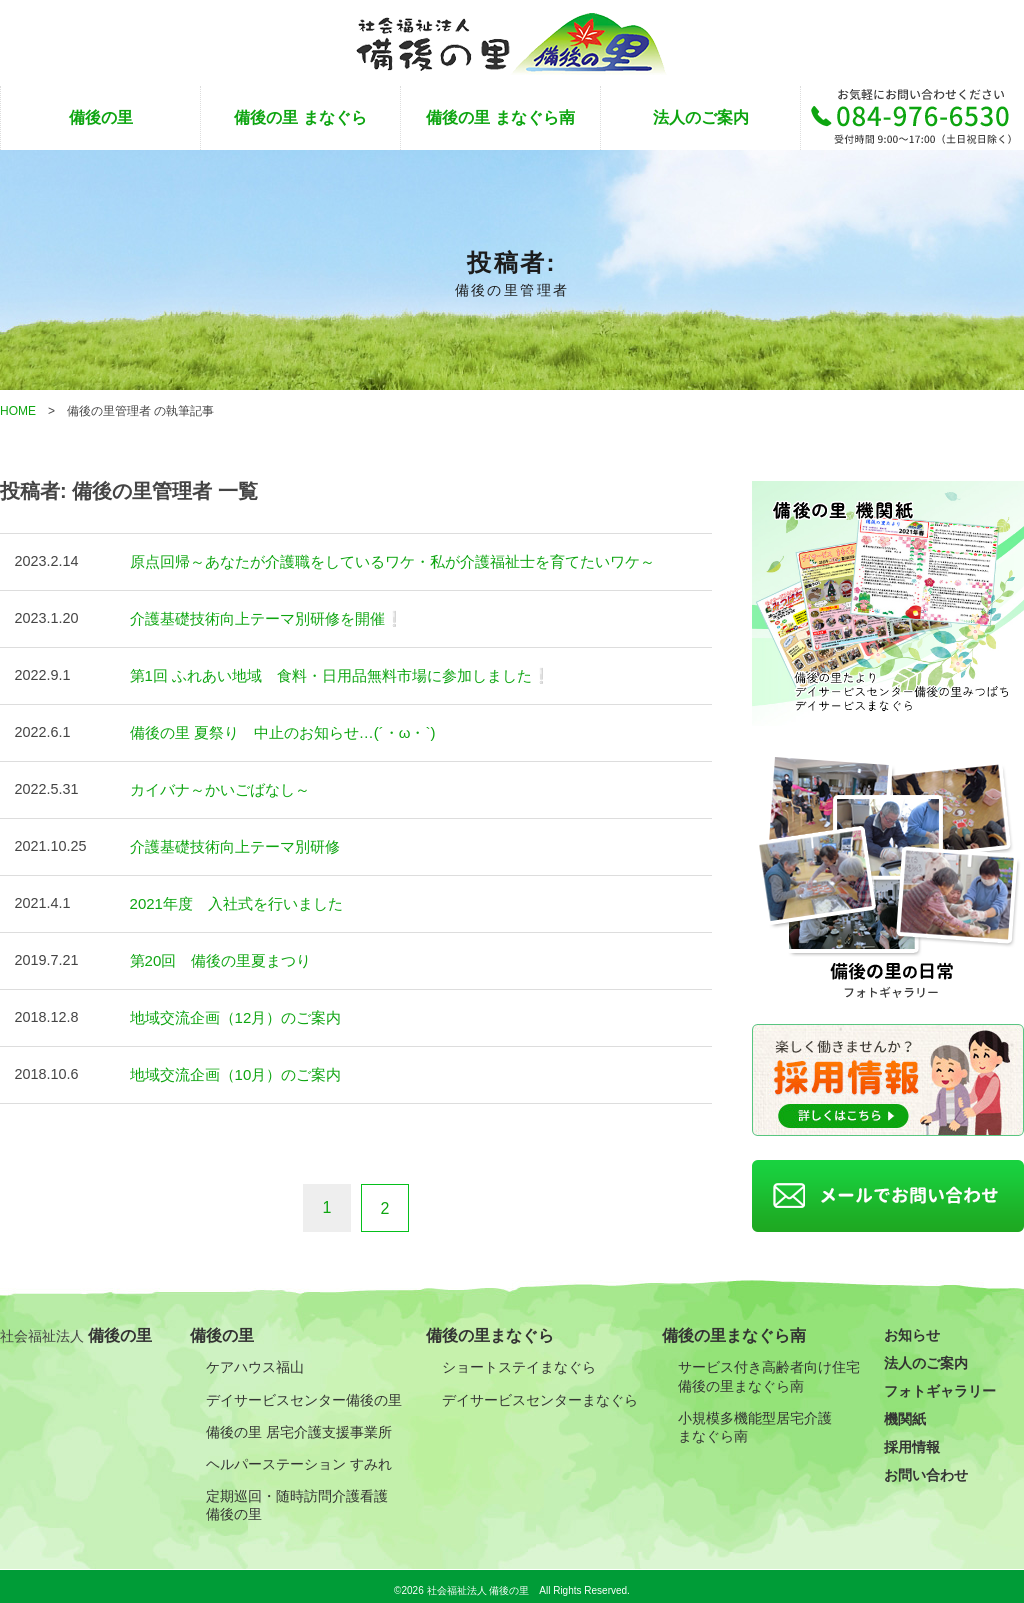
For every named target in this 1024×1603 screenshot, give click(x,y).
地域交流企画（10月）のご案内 (229, 1065)
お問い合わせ (926, 1467)
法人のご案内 (701, 117)
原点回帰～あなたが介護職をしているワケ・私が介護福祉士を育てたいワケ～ (375, 561)
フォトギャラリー (940, 1383)
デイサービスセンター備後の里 (304, 1391)
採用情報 (912, 1439)
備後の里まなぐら (490, 1327)
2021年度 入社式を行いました (230, 897)
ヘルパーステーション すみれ (299, 1455)
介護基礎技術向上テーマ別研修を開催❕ (258, 617)
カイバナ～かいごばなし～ (214, 785)
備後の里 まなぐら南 (500, 117)
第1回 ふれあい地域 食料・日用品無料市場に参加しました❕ (327, 673)
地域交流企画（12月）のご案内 (229, 1009)
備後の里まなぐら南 (734, 1327)
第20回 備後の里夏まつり (215, 953)
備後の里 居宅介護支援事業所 (299, 1423)
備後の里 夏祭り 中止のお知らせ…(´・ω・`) (273, 729)
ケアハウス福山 (255, 1359)
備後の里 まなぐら (300, 117)
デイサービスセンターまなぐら (540, 1391)
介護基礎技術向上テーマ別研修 (228, 841)
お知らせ (912, 1327)
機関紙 (905, 1411)
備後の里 (101, 117)
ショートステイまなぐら (519, 1359)
